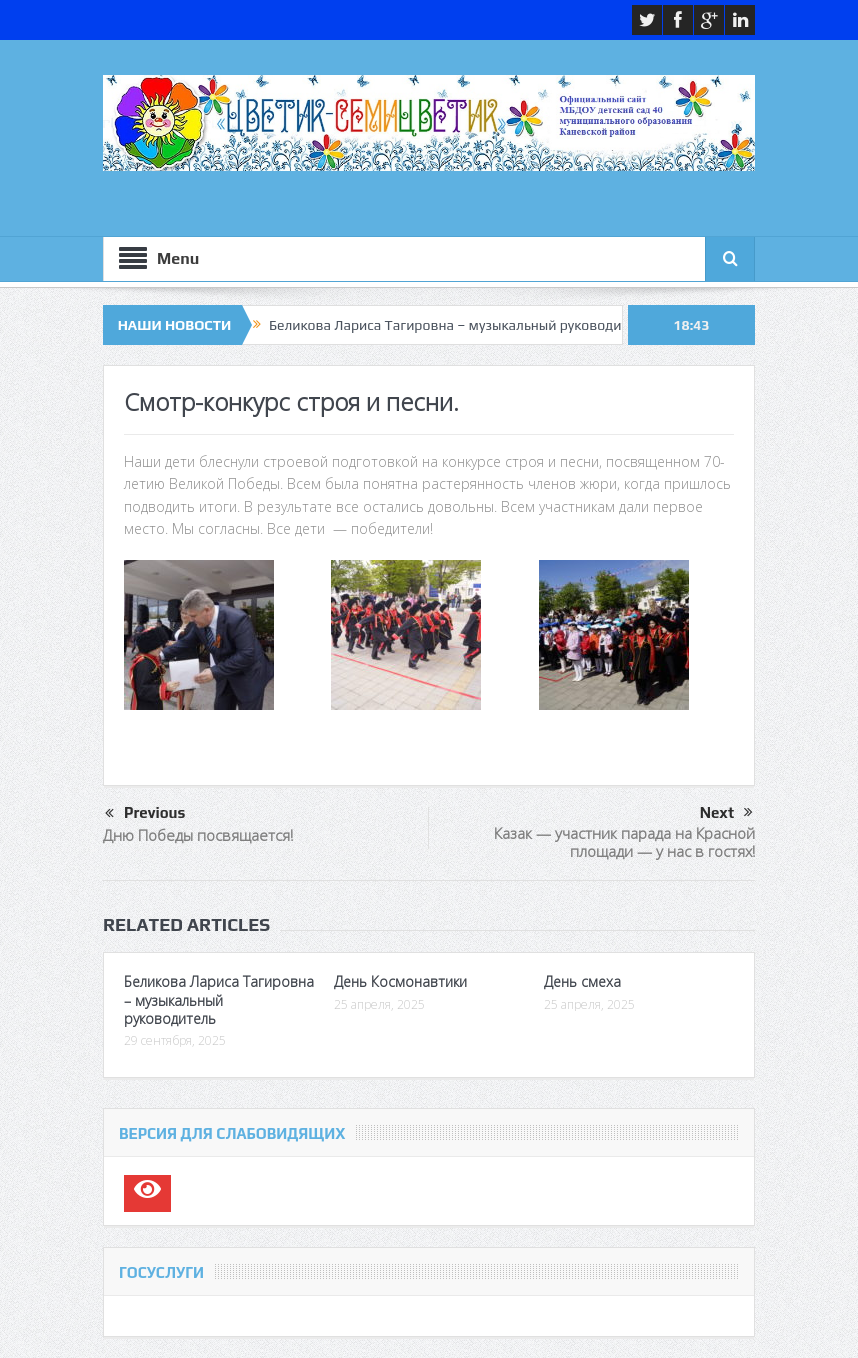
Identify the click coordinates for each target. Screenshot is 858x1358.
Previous (145, 814)
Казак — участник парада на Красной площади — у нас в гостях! (624, 842)
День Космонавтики (400, 981)
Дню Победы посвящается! (198, 835)
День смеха (582, 981)
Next (726, 813)
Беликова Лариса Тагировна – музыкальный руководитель (459, 325)
